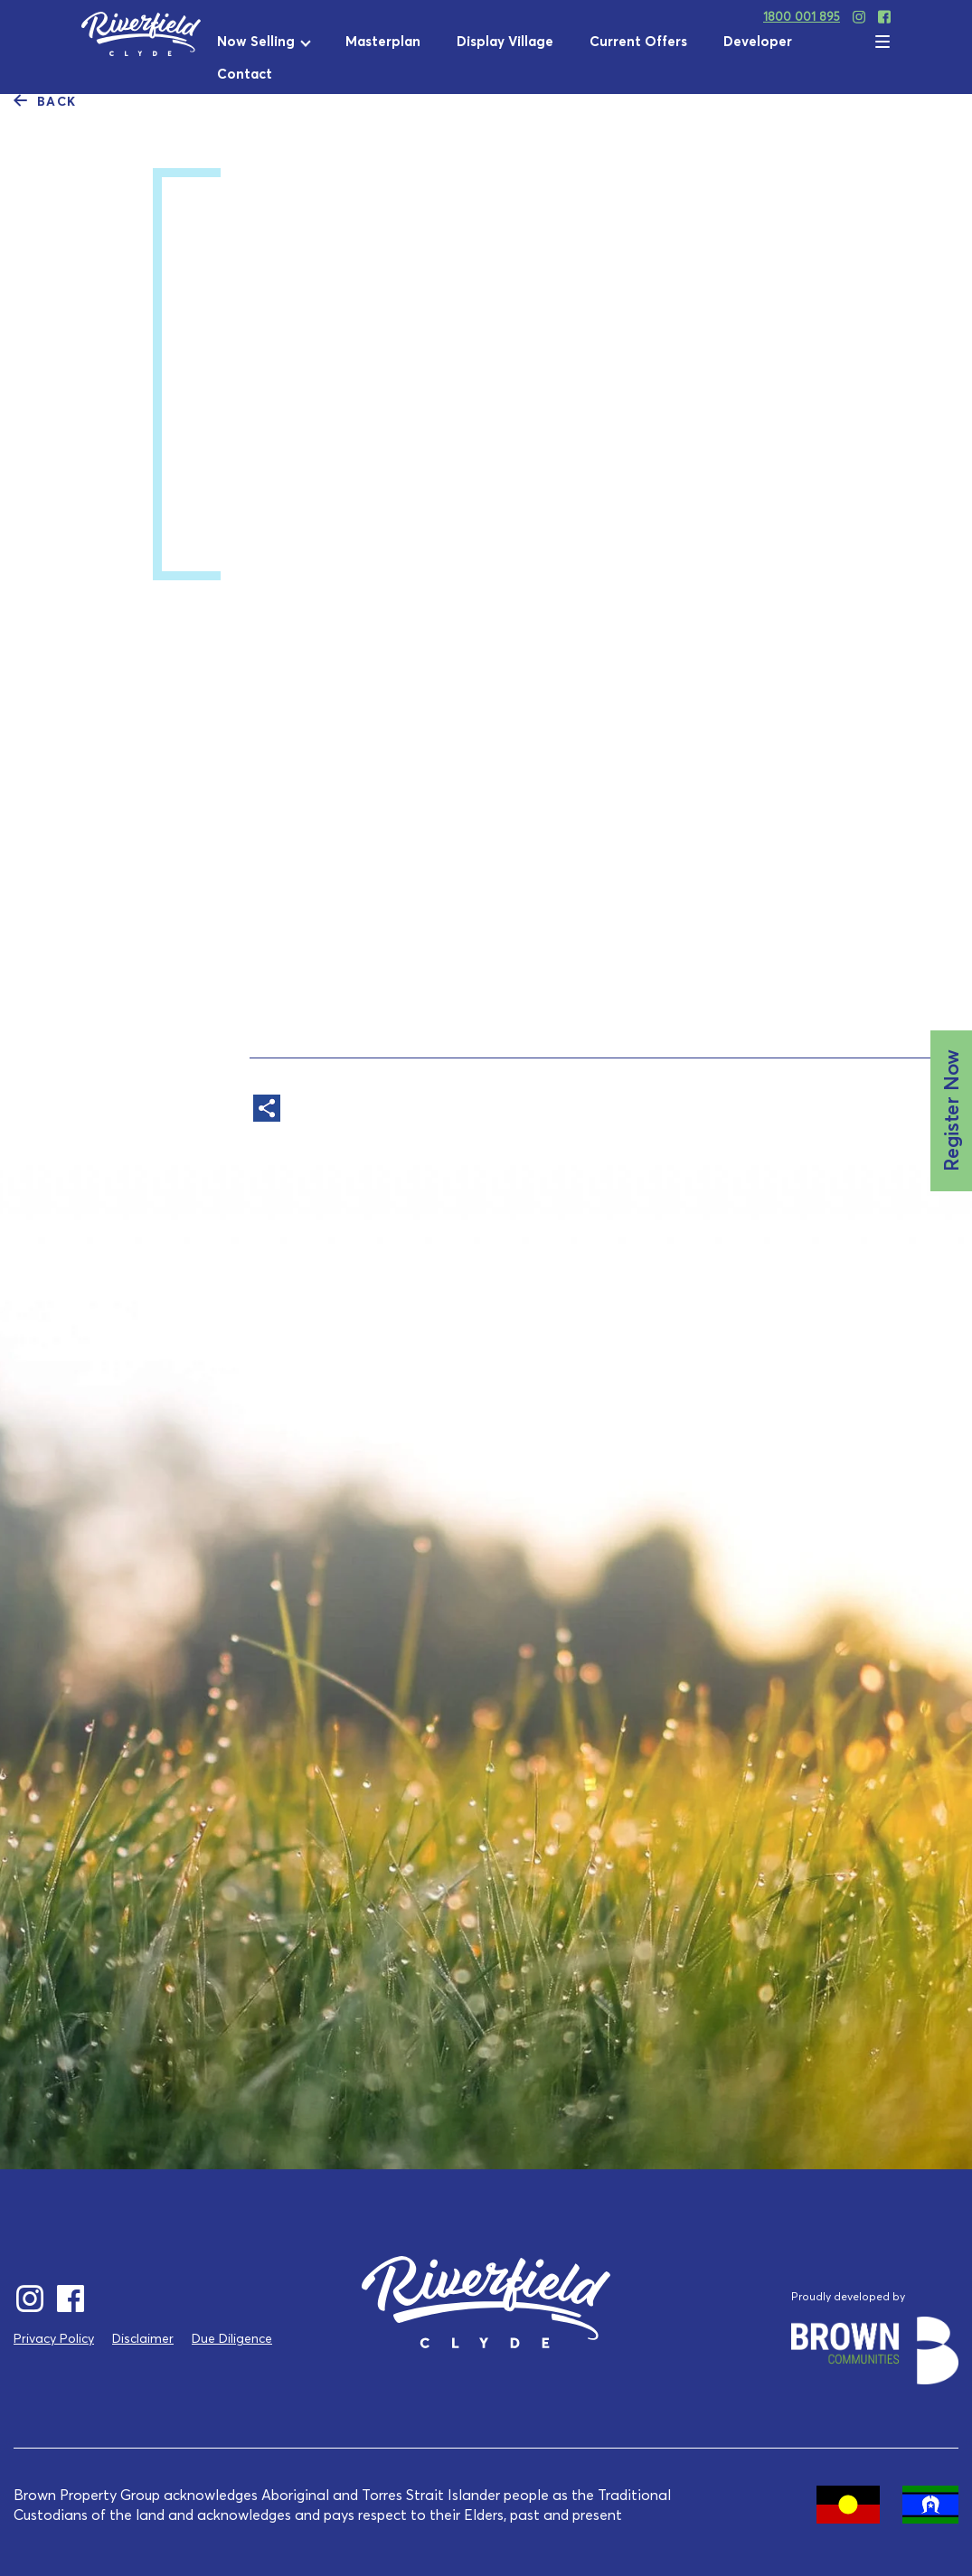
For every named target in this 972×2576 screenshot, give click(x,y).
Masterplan (382, 41)
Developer (757, 41)
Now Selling (256, 41)
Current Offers (638, 41)
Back (45, 100)
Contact (244, 73)
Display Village (505, 41)
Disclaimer (143, 2338)
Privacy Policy (54, 2338)
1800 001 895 (801, 16)
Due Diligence (232, 2338)
